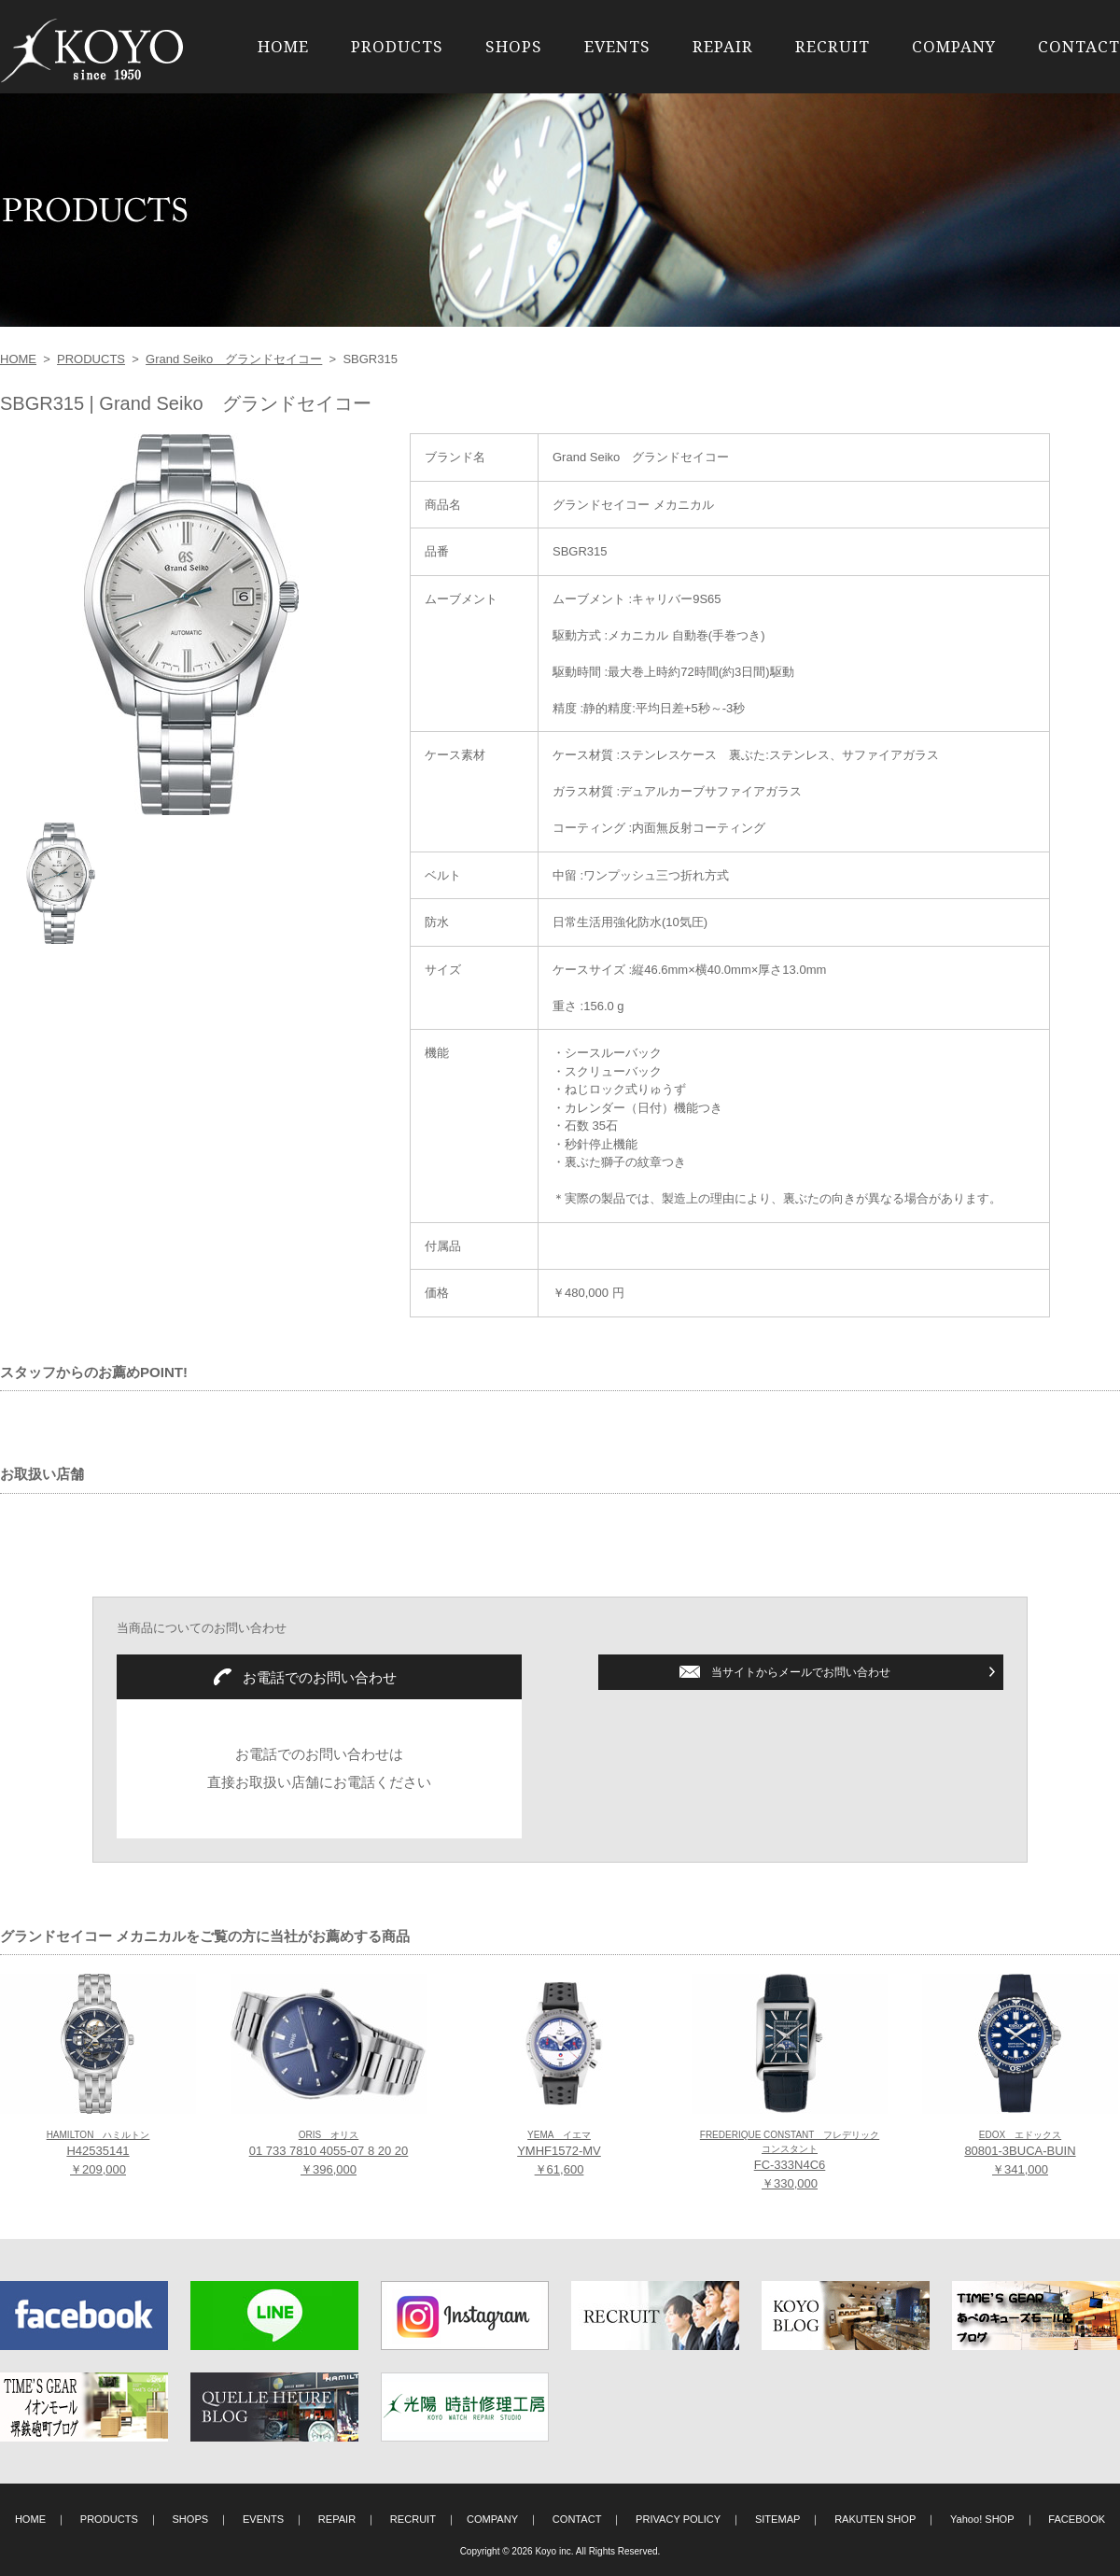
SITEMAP (778, 2519)
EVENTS (617, 46)
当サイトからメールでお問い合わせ (800, 1672)
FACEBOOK (1076, 2519)
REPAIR (723, 46)
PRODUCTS (397, 46)
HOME (283, 46)
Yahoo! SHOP (982, 2519)
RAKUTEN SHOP (875, 2519)
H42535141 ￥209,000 (98, 2153)
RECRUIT (832, 46)
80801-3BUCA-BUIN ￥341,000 (1019, 2153)
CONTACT (1079, 46)
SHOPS (513, 46)
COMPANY (954, 46)
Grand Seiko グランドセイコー (234, 359)
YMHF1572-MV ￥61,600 (559, 2153)
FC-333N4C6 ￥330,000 (789, 2160)
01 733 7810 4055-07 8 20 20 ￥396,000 (329, 2153)
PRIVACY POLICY (678, 2519)
